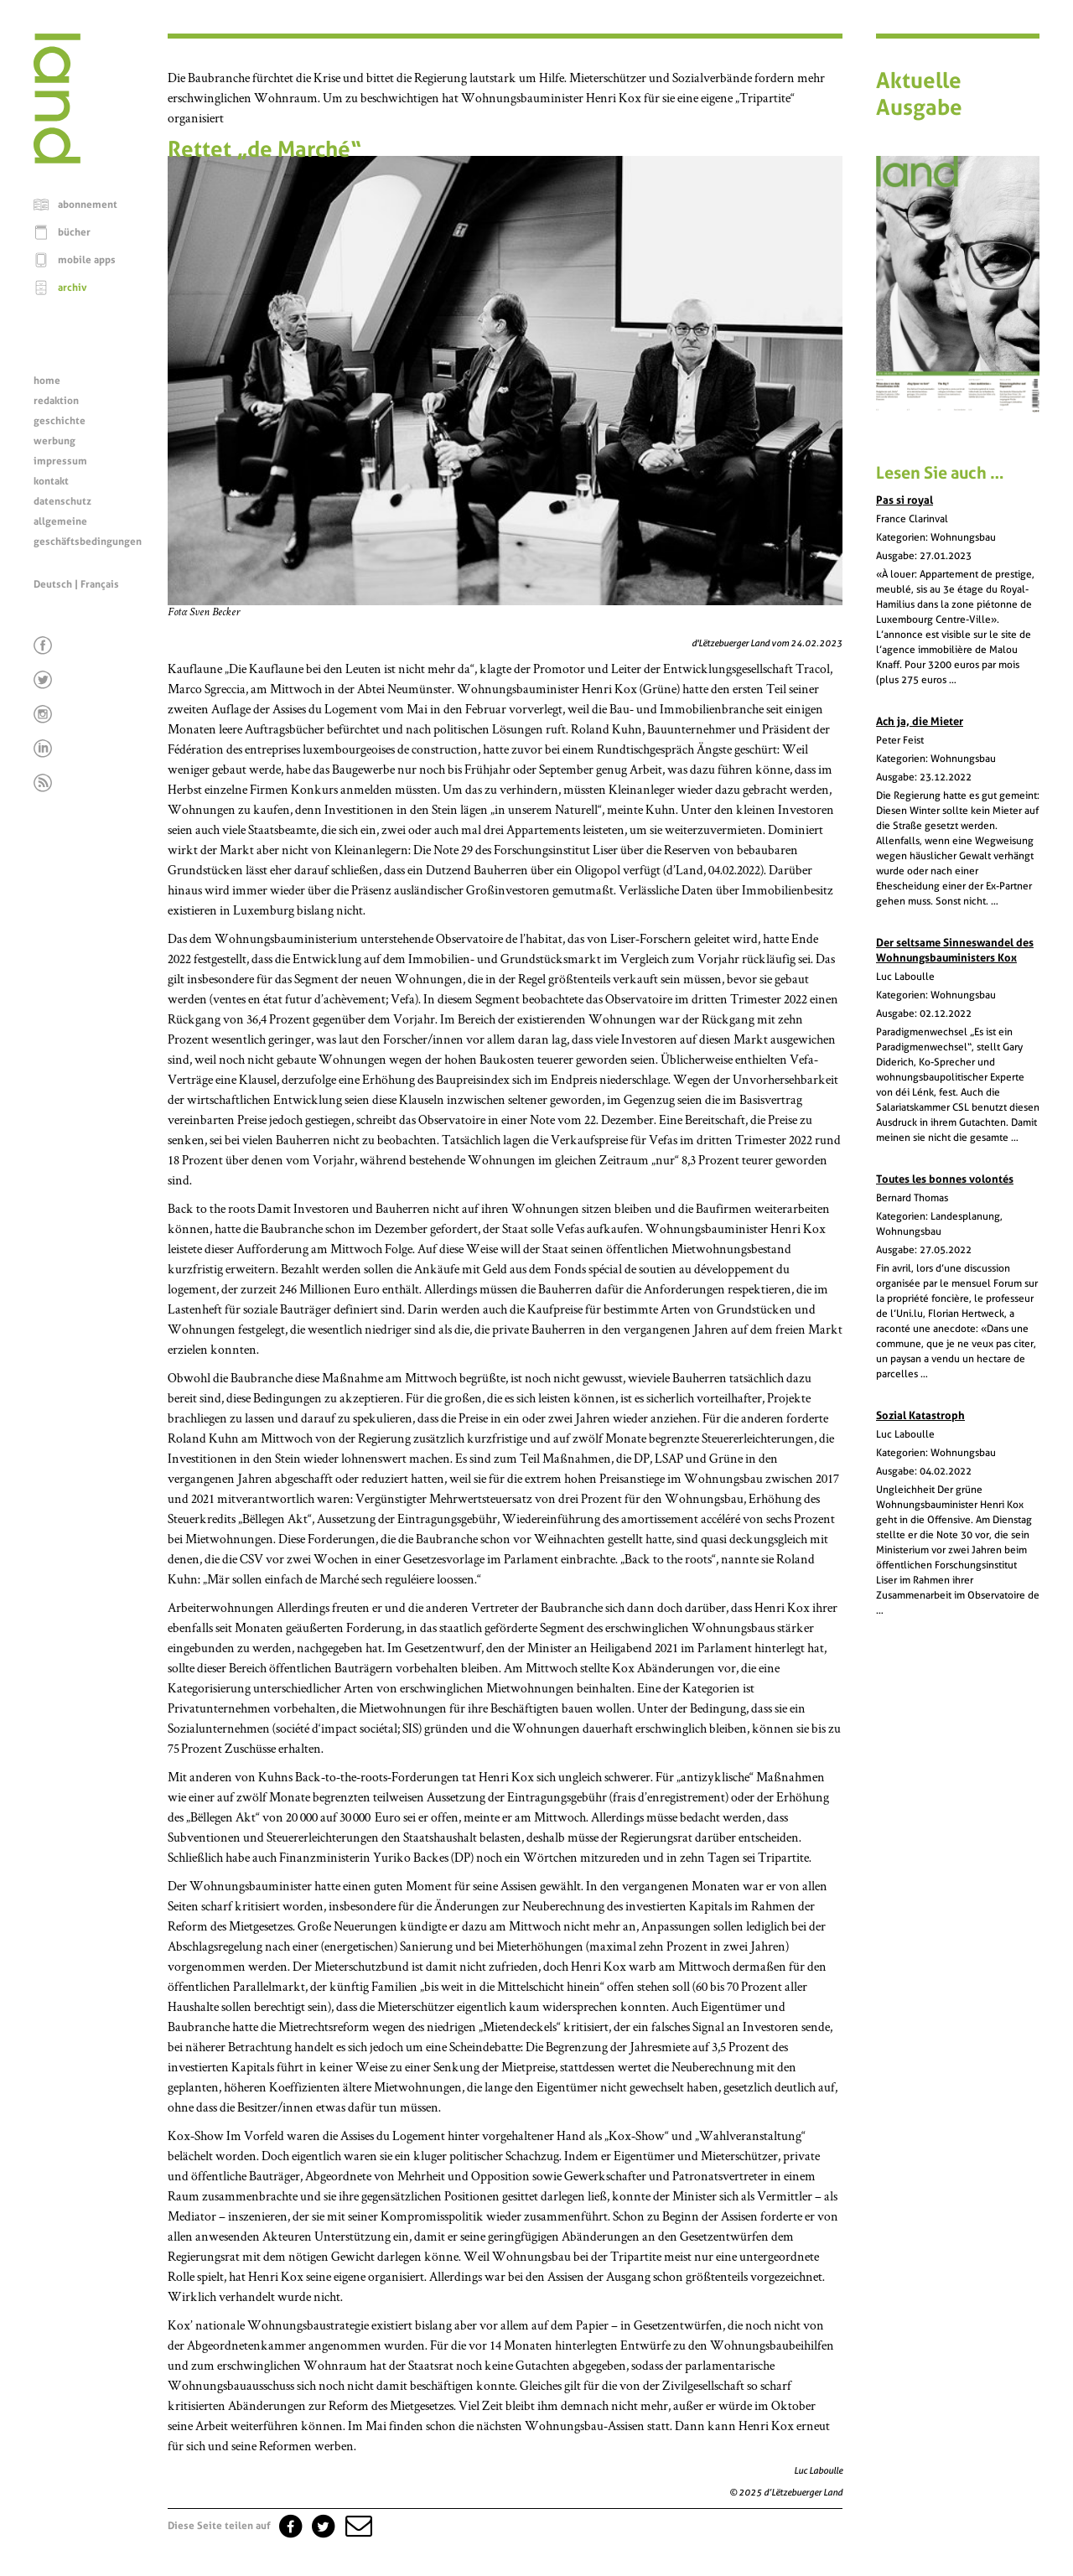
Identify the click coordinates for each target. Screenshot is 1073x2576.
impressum (60, 461)
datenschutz (62, 501)
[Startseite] (57, 159)
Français (99, 584)
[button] (357, 2526)
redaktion (56, 401)
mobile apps (87, 260)
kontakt (51, 481)
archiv (72, 287)
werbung (54, 441)
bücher (74, 232)
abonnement (87, 204)
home (47, 380)
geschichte (60, 421)
